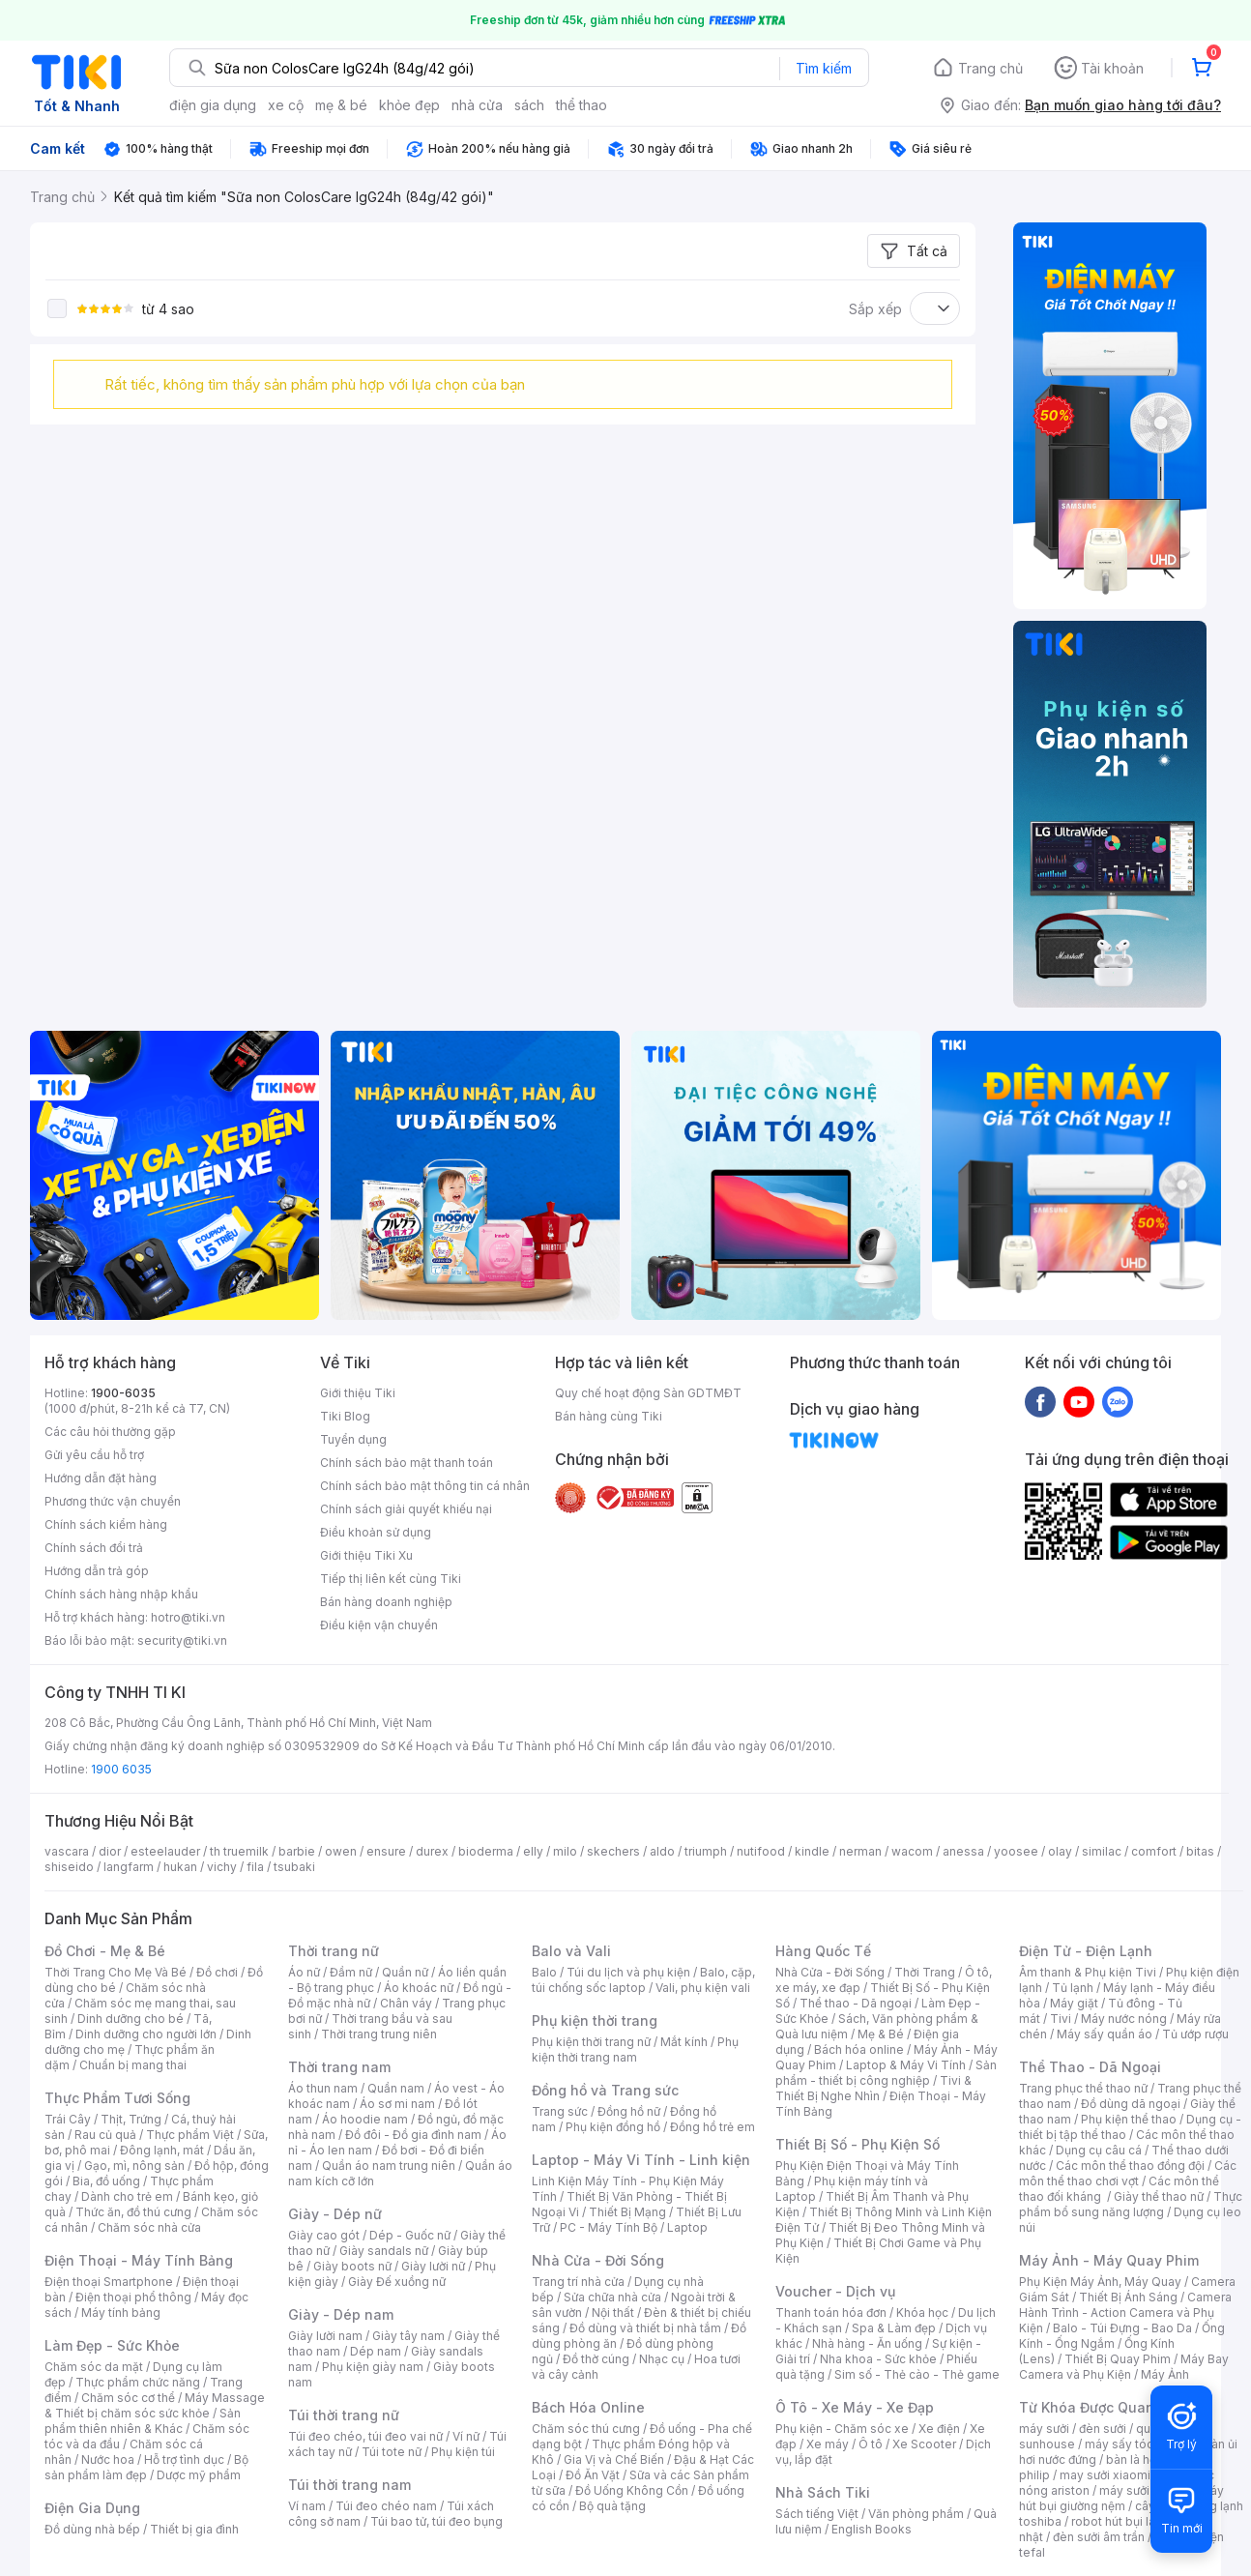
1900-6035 (123, 1393)
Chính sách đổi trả (93, 1547)
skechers (613, 1851)
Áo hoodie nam (365, 2119)
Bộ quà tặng (612, 2506)
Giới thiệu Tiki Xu (366, 1555)
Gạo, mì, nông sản (134, 2165)
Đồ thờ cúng (596, 2359)
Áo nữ (304, 1972)
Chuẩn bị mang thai (133, 2065)
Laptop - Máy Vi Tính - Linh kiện (641, 2160)
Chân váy (406, 2003)
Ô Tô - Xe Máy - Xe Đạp (854, 2407)
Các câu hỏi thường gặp (110, 1431)
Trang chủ (990, 68)
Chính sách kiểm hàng (105, 1524)
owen (341, 1851)
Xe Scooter (924, 2444)
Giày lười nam (325, 2335)
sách (529, 105)
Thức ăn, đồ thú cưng (133, 2212)
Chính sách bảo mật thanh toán (406, 1462)
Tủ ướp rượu (1195, 2034)
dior (110, 1851)
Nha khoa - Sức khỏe (878, 2359)
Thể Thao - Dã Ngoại (1090, 2067)
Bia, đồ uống (106, 2181)
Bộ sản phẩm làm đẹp (146, 2467)
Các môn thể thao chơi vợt (1127, 2173)
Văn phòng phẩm (916, 2513)
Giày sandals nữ (383, 2250)
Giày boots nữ (352, 2266)
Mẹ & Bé (881, 2034)
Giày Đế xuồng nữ (397, 2281)
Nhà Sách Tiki (822, 2492)
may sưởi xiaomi (1105, 2475)
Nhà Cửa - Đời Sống (598, 2260)
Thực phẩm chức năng (137, 2382)
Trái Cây (67, 2119)
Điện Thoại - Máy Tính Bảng (138, 2260)
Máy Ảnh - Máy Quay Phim (1109, 2260)
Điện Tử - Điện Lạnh (1085, 1951)
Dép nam (375, 2351)
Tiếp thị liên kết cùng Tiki (390, 1578)
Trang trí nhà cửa (578, 2281)
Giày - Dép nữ (335, 2214)
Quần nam (395, 2088)
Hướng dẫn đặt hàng (100, 1478)
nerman (860, 1851)
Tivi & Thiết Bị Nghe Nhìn (873, 2088)
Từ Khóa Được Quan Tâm (1103, 2407)
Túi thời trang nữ (343, 2415)
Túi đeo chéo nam (386, 2506)
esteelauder (165, 1851)
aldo (662, 1851)
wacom (912, 1851)
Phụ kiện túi (463, 2451)
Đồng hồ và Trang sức (605, 2090)
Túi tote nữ (392, 2451)
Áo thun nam (323, 2088)
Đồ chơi (217, 1972)
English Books (871, 2529)
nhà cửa (477, 105)
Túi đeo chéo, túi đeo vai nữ (365, 2436)
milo (565, 1851)
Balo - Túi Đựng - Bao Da (1122, 2328)
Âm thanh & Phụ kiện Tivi (1087, 1972)
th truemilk (239, 1851)
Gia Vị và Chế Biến (614, 2459)
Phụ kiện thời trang (594, 2020)
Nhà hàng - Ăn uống (867, 2343)
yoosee (1016, 1851)
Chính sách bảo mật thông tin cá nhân (425, 1485)
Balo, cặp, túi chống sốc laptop (643, 1980)
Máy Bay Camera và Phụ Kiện (1124, 2367)
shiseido (69, 1866)
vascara (66, 1851)
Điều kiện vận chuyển (379, 1625)
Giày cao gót (324, 2235)
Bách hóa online (859, 2049)
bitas (1200, 1851)
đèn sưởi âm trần (1099, 2537)
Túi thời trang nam (349, 2484)
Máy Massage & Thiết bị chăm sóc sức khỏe (154, 2405)
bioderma (485, 1851)
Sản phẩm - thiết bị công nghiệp (886, 2073)
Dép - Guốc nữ (410, 2235)
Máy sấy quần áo (1104, 2034)
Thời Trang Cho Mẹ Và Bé (115, 1972)
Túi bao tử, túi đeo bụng (436, 2521)
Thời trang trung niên (379, 2034)
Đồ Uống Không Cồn (631, 2490)
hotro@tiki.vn (188, 1617)
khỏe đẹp (409, 105)
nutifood (761, 1851)
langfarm (128, 1866)
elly (533, 1851)
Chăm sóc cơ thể (128, 2397)
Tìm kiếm (824, 68)
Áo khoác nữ (418, 1987)
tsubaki (294, 1866)
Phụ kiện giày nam (372, 2366)
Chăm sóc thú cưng (586, 2428)
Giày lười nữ (433, 2266)
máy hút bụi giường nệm (1121, 2498)
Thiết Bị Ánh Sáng (1128, 2297)
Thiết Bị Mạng (627, 2212)
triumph (705, 1851)
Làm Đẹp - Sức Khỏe (112, 2345)
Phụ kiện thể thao (1129, 2119)
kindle (812, 1851)
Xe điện (939, 2428)
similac (1101, 1851)
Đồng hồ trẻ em (712, 2127)
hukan (180, 1866)
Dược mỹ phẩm (199, 2475)
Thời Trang (924, 1972)
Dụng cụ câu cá (1099, 2150)
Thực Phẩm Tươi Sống (117, 2098)
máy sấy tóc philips (1139, 2444)
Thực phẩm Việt (190, 2134)
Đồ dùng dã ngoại (1130, 2103)
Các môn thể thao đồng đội (1130, 2165)
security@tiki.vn (182, 1640)
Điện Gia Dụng (92, 2508)
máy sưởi (1044, 2428)
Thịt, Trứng (131, 2119)
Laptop (687, 2227)
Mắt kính (684, 2041)
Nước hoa (107, 2459)
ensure (386, 1851)
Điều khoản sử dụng (375, 1532)
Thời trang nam (339, 2067)
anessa (963, 1851)
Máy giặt (1074, 2003)
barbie (296, 1851)
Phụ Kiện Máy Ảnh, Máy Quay (1100, 2281)
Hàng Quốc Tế (823, 1951)
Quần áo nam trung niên (388, 2165)
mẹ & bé (341, 105)
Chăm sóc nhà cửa (149, 2227)
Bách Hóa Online (588, 2407)
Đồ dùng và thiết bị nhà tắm (645, 2328)
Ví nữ (466, 2436)
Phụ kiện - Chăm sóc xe (842, 2428)
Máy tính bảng (120, 2312)
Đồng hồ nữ (628, 2111)
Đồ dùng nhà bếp (92, 2529)
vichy (222, 1866)
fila (255, 1866)
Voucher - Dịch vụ (835, 2291)
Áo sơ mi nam (397, 2103)
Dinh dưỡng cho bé (130, 2018)
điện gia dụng (212, 105)
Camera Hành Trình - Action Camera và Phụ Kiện (1125, 2312)
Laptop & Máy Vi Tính (906, 2065)
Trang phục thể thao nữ (1083, 2088)
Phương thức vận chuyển (112, 1501)
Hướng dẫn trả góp (96, 1571)
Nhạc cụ (661, 2359)
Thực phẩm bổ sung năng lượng (1130, 2204)
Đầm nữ (351, 1972)
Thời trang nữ (333, 1951)
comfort (1154, 1851)
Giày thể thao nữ (1159, 2196)
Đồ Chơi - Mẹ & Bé (104, 1951)
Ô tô (870, 2444)
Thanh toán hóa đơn (831, 2312)
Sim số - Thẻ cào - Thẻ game (917, 2374)
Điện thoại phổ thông (133, 2297)
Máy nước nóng (1124, 2018)
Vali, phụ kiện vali (702, 1987)
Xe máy (827, 2444)
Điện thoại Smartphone (108, 2281)
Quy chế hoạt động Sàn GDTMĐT (648, 1393)
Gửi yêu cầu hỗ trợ (94, 1455)
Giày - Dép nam (340, 2314)
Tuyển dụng (353, 1439)
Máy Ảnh (1165, 2374)
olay (1060, 1851)
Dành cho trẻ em (127, 2196)
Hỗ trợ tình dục (184, 2459)
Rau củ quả (105, 2134)
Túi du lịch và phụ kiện (628, 1972)
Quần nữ (405, 1972)
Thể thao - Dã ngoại (856, 2003)
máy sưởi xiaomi (1144, 2490)
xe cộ (286, 105)
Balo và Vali (571, 1951)
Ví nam (307, 2506)
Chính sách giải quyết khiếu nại (406, 1509)
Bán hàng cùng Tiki (608, 1416)
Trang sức (560, 2111)
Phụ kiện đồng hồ (613, 2127)
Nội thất (613, 2312)
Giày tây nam (408, 2335)
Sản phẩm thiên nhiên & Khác (142, 2421)
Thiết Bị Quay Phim (1117, 2359)
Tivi (1060, 2018)
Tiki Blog (345, 1416)
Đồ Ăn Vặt (593, 2475)
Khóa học (922, 2312)
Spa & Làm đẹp (894, 2328)
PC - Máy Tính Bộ (608, 2227)
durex (432, 1851)
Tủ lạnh (1072, 1987)
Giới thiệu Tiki (357, 1393)
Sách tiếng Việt (816, 2513)
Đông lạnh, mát (162, 2150)
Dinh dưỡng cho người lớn (146, 2034)
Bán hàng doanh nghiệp (386, 1602)
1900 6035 (121, 1769)
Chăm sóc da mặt (93, 2366)
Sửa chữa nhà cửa (612, 2297)
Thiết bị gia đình (194, 2529)
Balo (544, 1972)
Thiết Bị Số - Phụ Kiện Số (857, 2144)
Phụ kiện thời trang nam (635, 2049)
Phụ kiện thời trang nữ (591, 2041)
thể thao (581, 105)
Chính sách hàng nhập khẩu (121, 1594)
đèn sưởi (1102, 2428)
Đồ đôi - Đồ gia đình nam (413, 2134)
